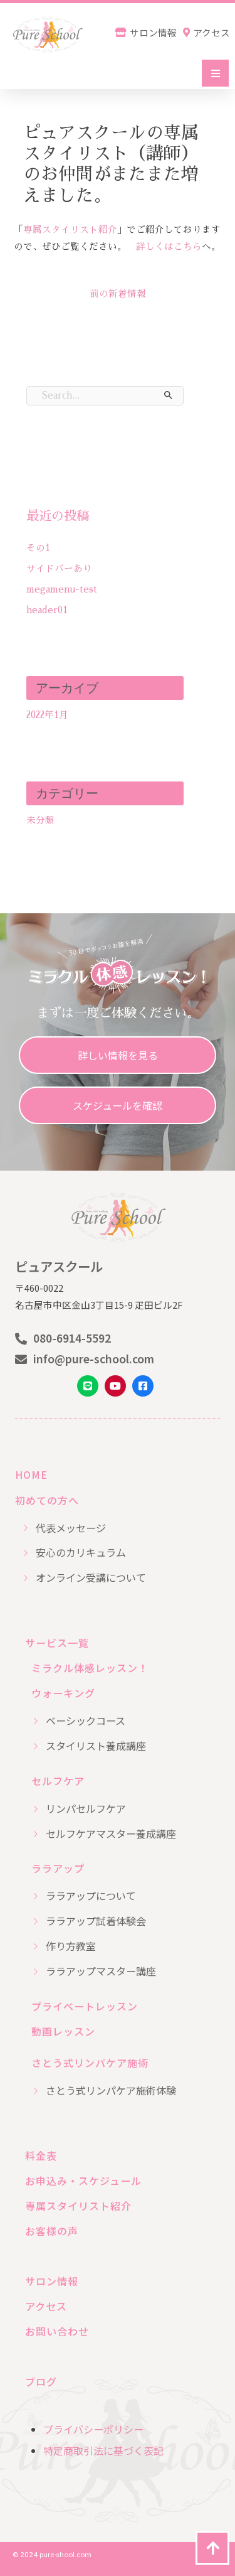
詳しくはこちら (169, 246)
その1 (38, 548)
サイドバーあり (59, 568)
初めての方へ (47, 1500)
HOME (31, 1474)
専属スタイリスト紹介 (70, 229)
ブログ (41, 2381)
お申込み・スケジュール (83, 2180)
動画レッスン (63, 2031)
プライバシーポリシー (93, 2429)
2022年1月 (47, 715)
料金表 (41, 2155)
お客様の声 (51, 2230)
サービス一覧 (57, 1642)
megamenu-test (61, 589)
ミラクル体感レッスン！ (90, 1667)
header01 (47, 610)
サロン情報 (51, 2281)
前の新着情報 (118, 293)
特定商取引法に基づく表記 (103, 2450)
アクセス (46, 2306)
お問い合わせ (57, 2331)
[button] (215, 73)
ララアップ (58, 1868)
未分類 (40, 820)
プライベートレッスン (84, 2006)
